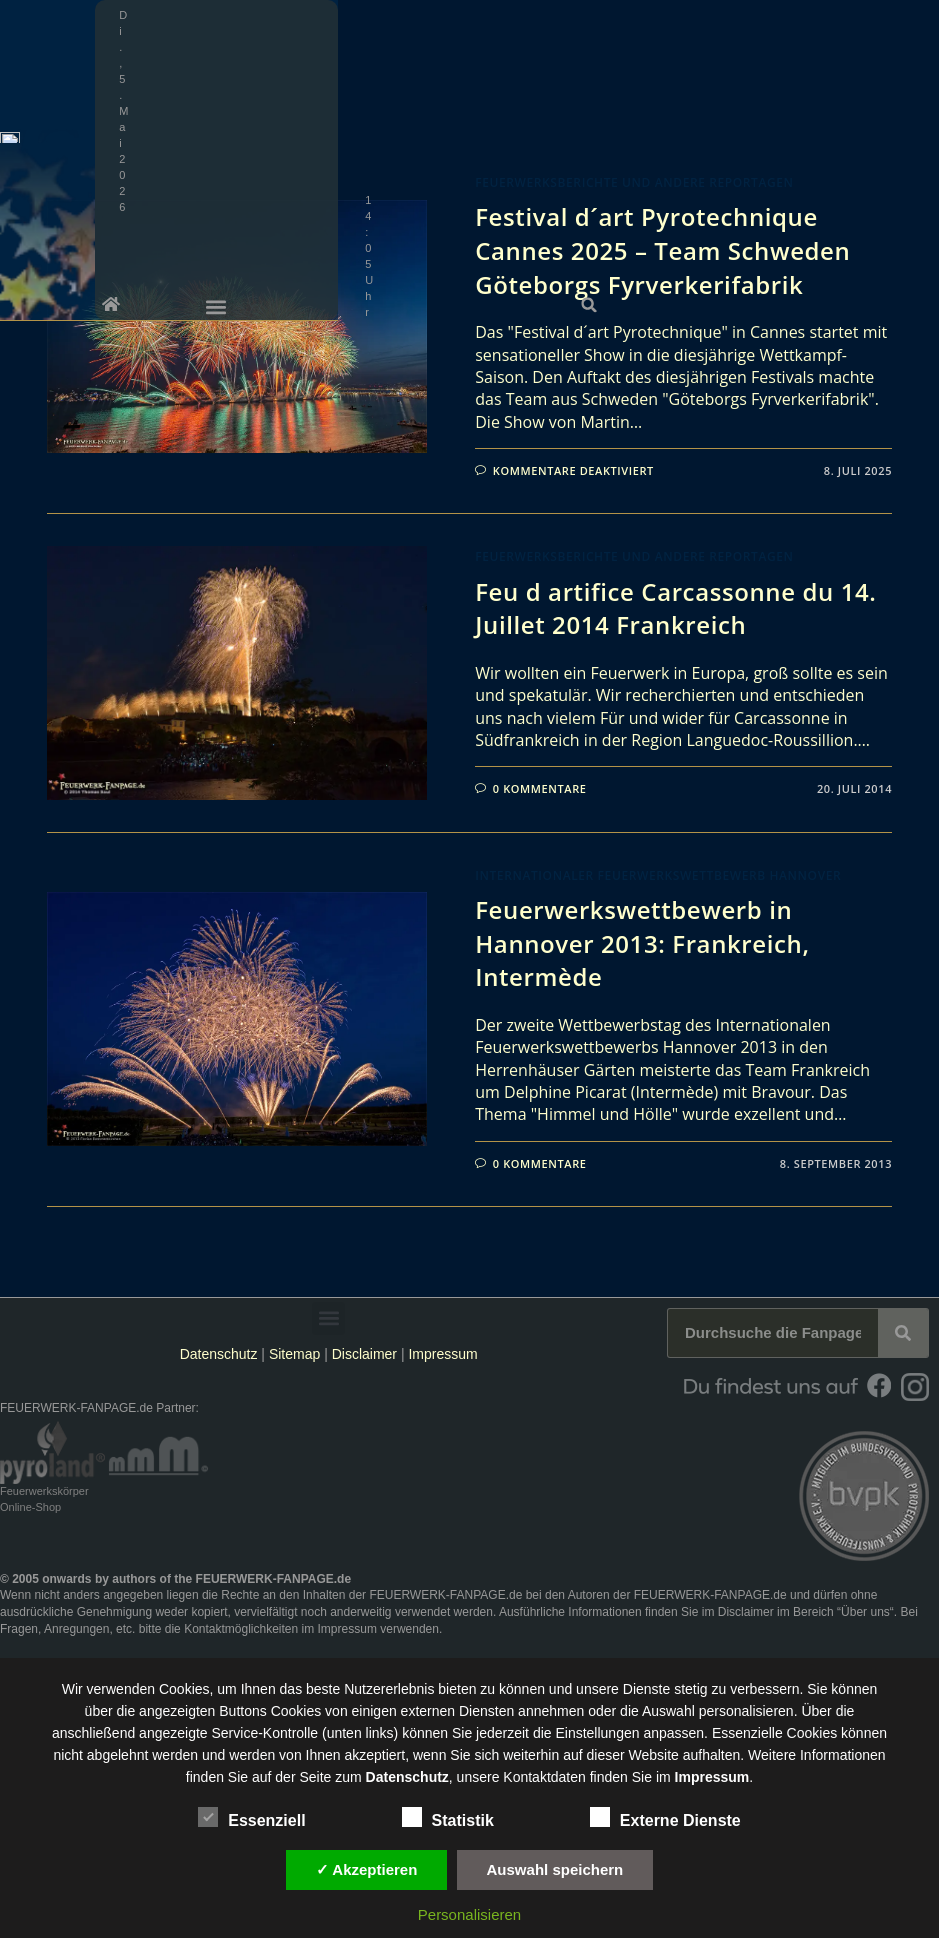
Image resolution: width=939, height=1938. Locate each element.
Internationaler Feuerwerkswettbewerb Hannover (658, 875)
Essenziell (251, 1817)
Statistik (448, 1817)
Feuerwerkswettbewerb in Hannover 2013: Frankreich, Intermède (642, 943)
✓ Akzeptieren (367, 1869)
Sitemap (296, 1354)
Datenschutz (219, 1354)
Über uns (865, 1612)
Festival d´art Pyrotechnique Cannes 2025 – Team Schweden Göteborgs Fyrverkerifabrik (662, 250)
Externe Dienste (665, 1817)
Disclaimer (364, 1354)
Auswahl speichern (555, 1869)
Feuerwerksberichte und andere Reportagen (634, 182)
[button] (917, 15)
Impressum (442, 1354)
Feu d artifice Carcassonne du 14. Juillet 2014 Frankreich (675, 608)
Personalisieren (469, 1914)
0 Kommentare (540, 788)
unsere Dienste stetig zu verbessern (687, 1689)
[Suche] (903, 1333)
